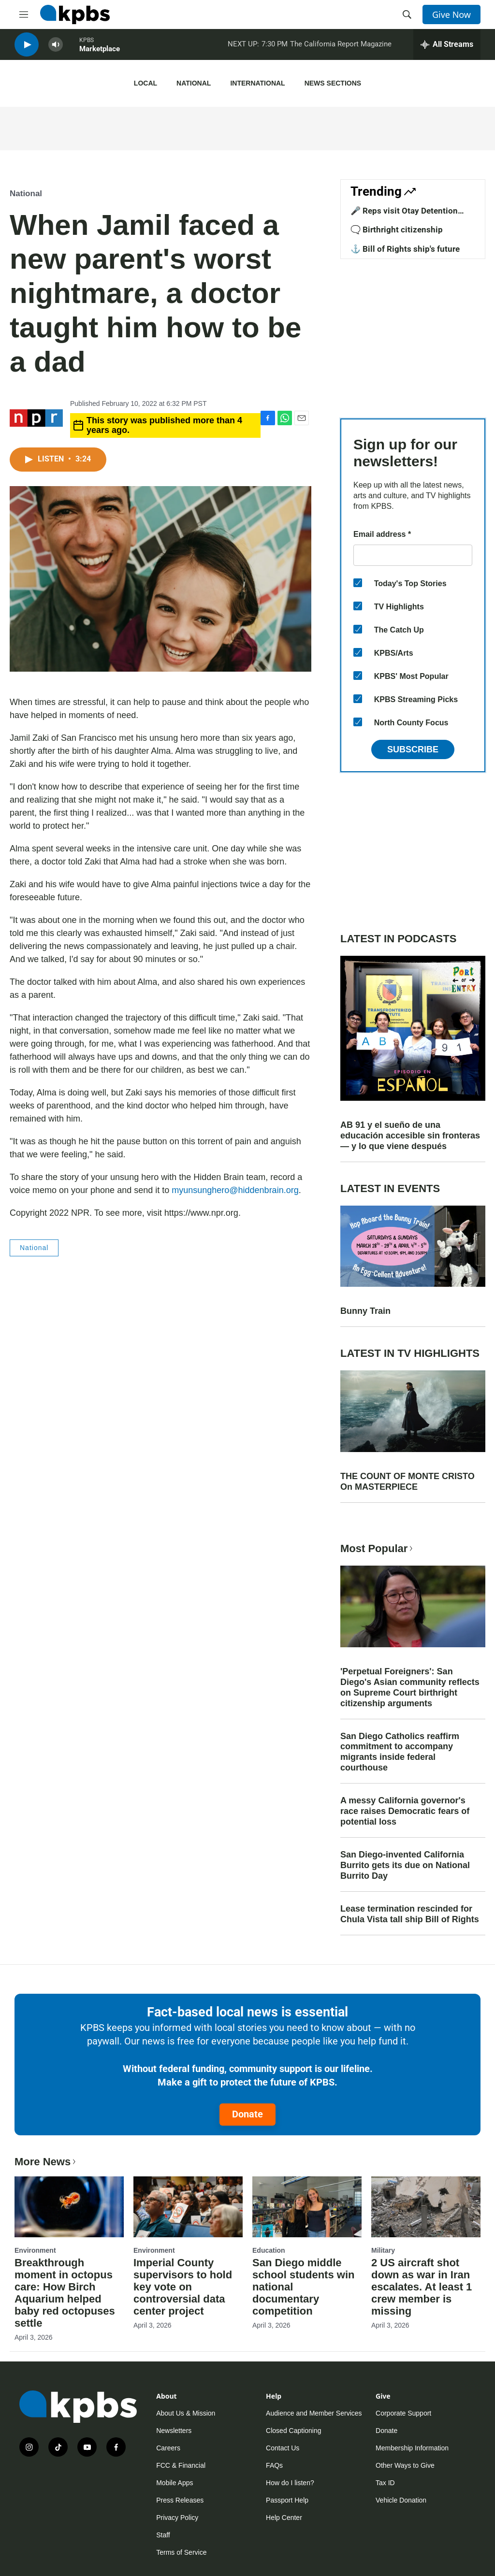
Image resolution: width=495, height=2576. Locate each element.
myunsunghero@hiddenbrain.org (235, 1190)
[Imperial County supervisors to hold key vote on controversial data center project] (188, 2206)
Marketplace (99, 52)
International (257, 83)
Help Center (284, 2517)
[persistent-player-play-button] (26, 48)
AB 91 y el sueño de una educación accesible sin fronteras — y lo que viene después (410, 1135)
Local (145, 83)
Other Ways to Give (405, 2465)
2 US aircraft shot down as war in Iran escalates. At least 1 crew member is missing (421, 2287)
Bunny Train (365, 1311)
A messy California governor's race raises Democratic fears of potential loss (404, 1811)
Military (383, 2250)
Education (268, 2250)
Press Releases (180, 2500)
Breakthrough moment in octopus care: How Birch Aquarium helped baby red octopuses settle (65, 2293)
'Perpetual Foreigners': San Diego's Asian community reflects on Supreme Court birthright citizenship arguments (410, 1687)
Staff (163, 2535)
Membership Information (412, 2448)
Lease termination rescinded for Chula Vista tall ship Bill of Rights (409, 1914)
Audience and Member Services (314, 2413)
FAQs (274, 2465)
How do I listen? (290, 2483)
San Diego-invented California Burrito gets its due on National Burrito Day (405, 1865)
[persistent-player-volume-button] (55, 48)
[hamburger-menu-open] (24, 14)
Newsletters (173, 2430)
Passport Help (287, 2500)
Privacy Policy (177, 2517)
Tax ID (385, 2483)
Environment (35, 2250)
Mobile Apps (174, 2483)
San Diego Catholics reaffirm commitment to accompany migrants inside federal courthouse (399, 1752)
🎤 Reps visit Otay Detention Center (404, 215)
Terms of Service (181, 2552)
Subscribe (412, 749)
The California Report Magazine (341, 47)
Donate (247, 2114)
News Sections (333, 83)
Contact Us (282, 2448)
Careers (168, 2448)
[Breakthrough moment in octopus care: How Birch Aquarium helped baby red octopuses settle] (69, 2206)
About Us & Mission (185, 2413)
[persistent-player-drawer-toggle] (446, 48)
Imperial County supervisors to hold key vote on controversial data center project (182, 2287)
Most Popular (377, 1548)
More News (46, 2162)
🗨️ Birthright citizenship (396, 229)
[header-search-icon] (407, 14)
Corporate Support (403, 2413)
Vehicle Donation (401, 2500)
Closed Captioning (293, 2430)
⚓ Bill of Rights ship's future (405, 249)
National (193, 83)
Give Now (451, 14)
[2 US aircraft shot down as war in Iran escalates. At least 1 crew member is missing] (425, 2206)
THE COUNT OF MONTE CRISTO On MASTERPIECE (407, 1481)
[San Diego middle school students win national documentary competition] (307, 2206)
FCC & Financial (180, 2465)
